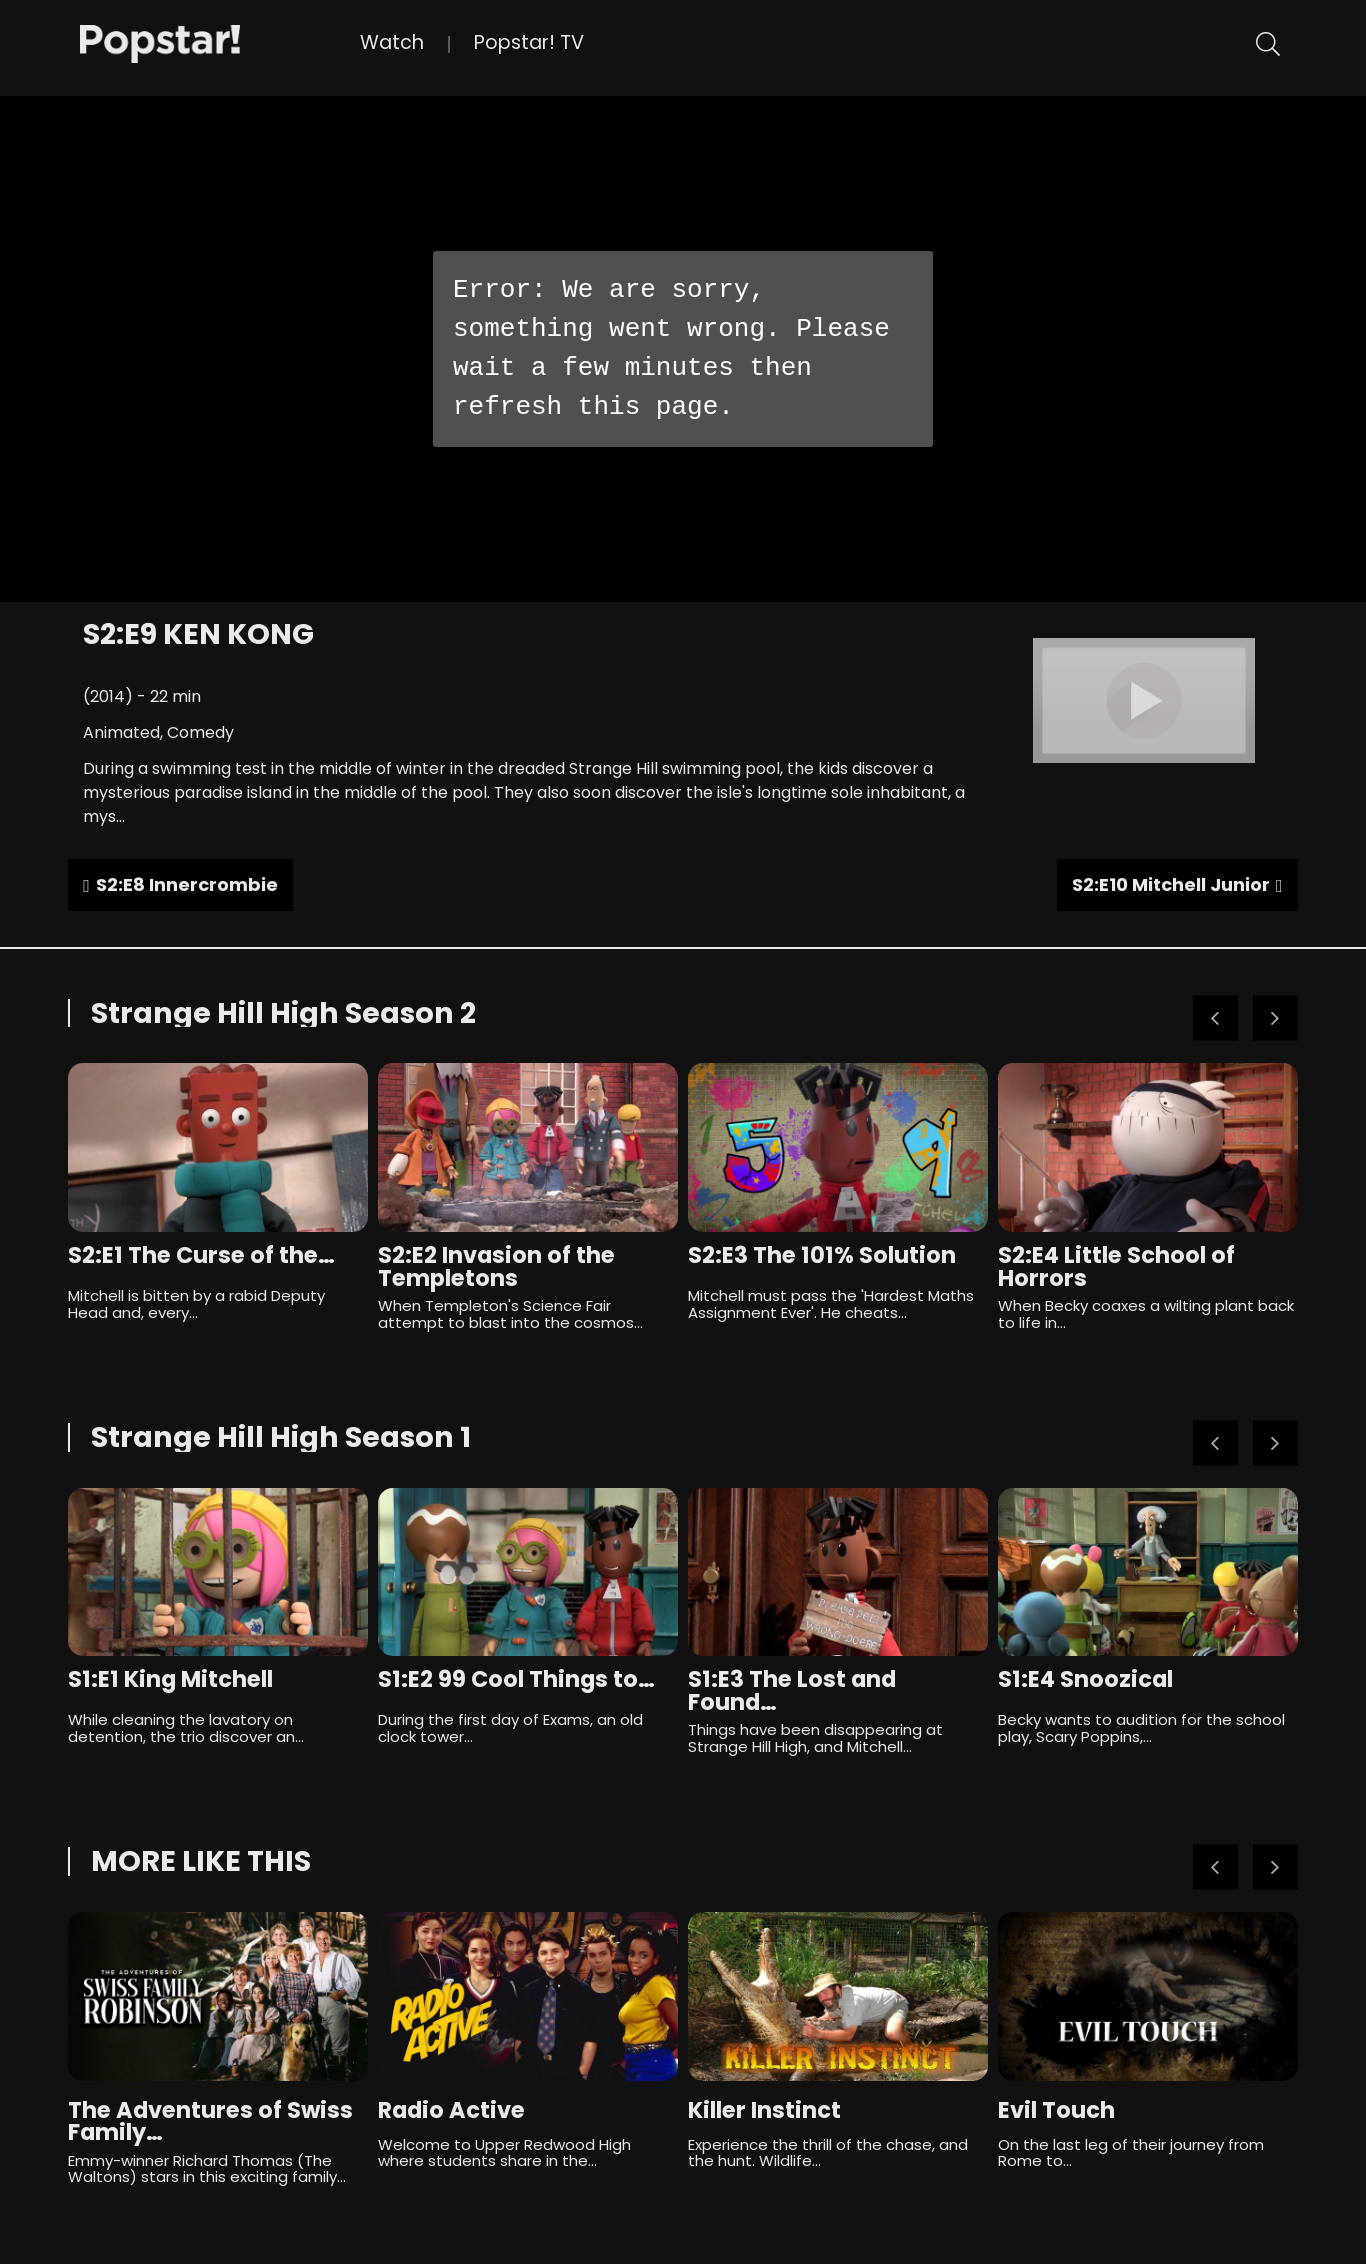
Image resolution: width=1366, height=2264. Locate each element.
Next (1275, 1018)
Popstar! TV (529, 42)
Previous (1215, 1018)
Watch (392, 42)
